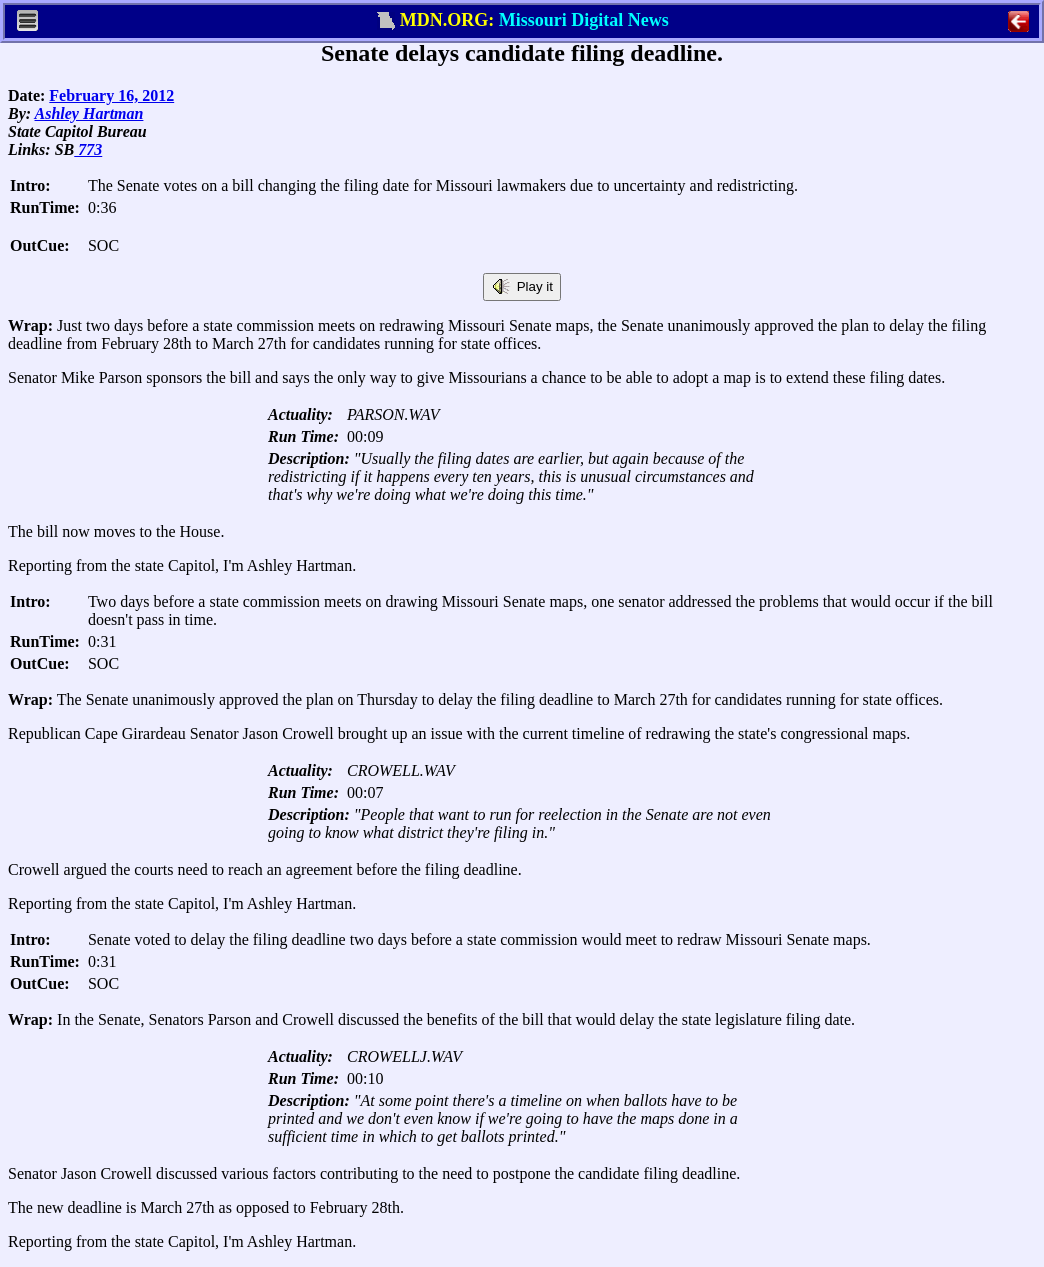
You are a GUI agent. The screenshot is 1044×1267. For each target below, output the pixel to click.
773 (88, 149)
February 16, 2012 (111, 95)
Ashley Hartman (89, 113)
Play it (522, 287)
